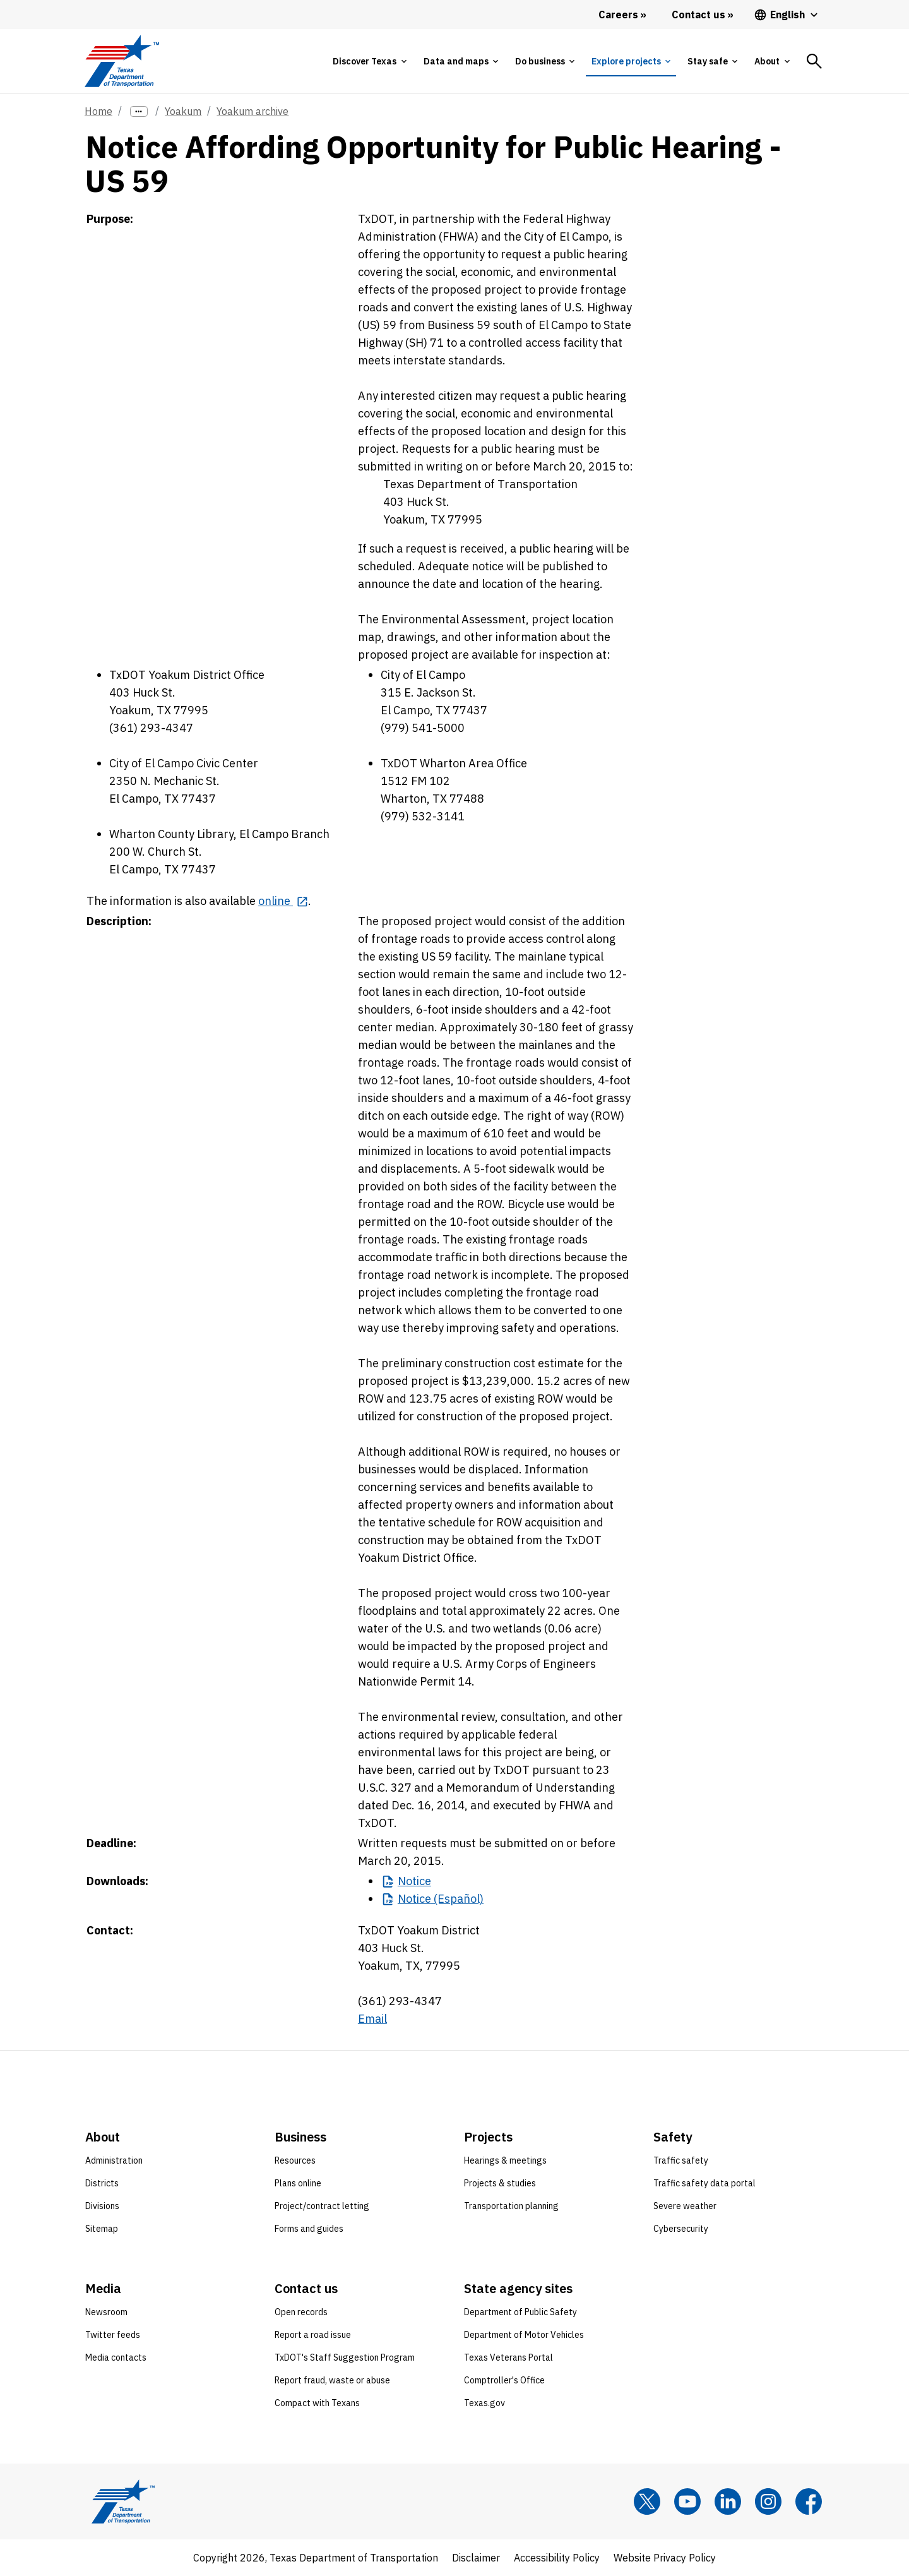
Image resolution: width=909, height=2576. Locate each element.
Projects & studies (500, 2183)
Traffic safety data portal (704, 2183)
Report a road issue (313, 2334)
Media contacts (115, 2357)
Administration (114, 2160)
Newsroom (106, 2312)
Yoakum (183, 111)
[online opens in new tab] (283, 901)
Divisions (102, 2206)
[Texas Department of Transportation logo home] (121, 61)
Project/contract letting (322, 2206)
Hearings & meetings (505, 2160)
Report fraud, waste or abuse (332, 2380)
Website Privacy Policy (665, 2557)
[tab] (369, 61)
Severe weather (684, 2206)
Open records (301, 2312)
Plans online (298, 2183)
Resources (295, 2160)
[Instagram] (768, 2501)
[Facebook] (808, 2501)
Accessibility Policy (557, 2557)
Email (372, 2018)
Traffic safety (680, 2160)
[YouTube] (687, 2501)
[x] (647, 2501)
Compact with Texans (317, 2403)
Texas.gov (484, 2403)
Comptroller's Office (504, 2380)
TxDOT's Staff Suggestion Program (345, 2357)
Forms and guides (309, 2228)
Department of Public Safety (520, 2312)
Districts (102, 2183)
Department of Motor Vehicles (524, 2334)
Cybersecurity (680, 2228)
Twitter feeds (112, 2334)
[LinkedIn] (728, 2501)
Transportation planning (511, 2206)
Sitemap (101, 2228)
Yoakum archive (252, 111)
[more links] (139, 111)
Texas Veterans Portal (508, 2357)
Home (98, 111)
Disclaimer (476, 2557)
